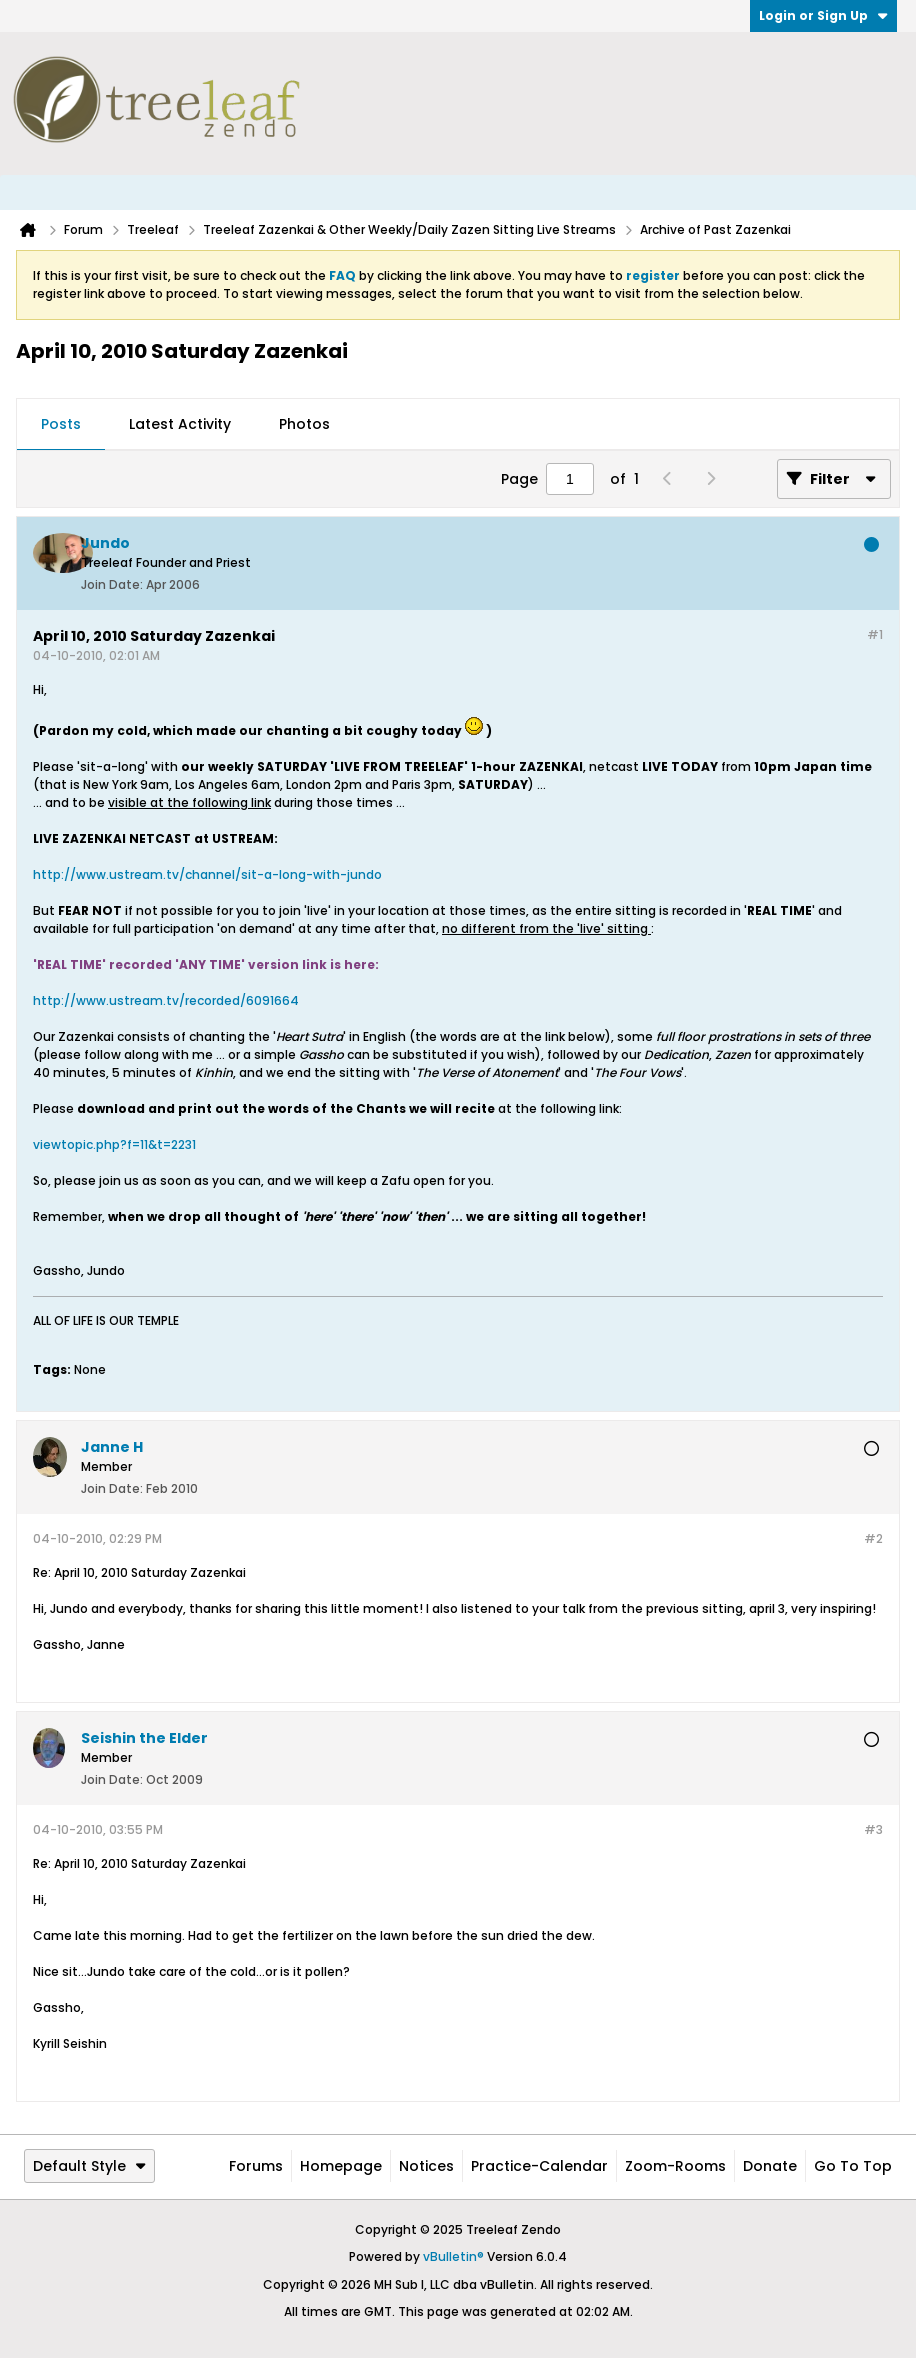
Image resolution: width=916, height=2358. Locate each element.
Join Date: (112, 584)
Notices (426, 2166)
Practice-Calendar (539, 2166)
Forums (256, 2166)
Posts (61, 424)
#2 (873, 1538)
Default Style (89, 2166)
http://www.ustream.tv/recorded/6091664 (166, 1000)
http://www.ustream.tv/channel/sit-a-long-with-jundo (207, 874)
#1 (875, 634)
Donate (770, 2166)
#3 (873, 1829)
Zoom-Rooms (675, 2166)
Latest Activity (180, 424)
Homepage (341, 2166)
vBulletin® (453, 2256)
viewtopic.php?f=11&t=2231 (114, 1144)
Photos (304, 424)
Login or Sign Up (823, 15)
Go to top (853, 2166)
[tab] (61, 425)
